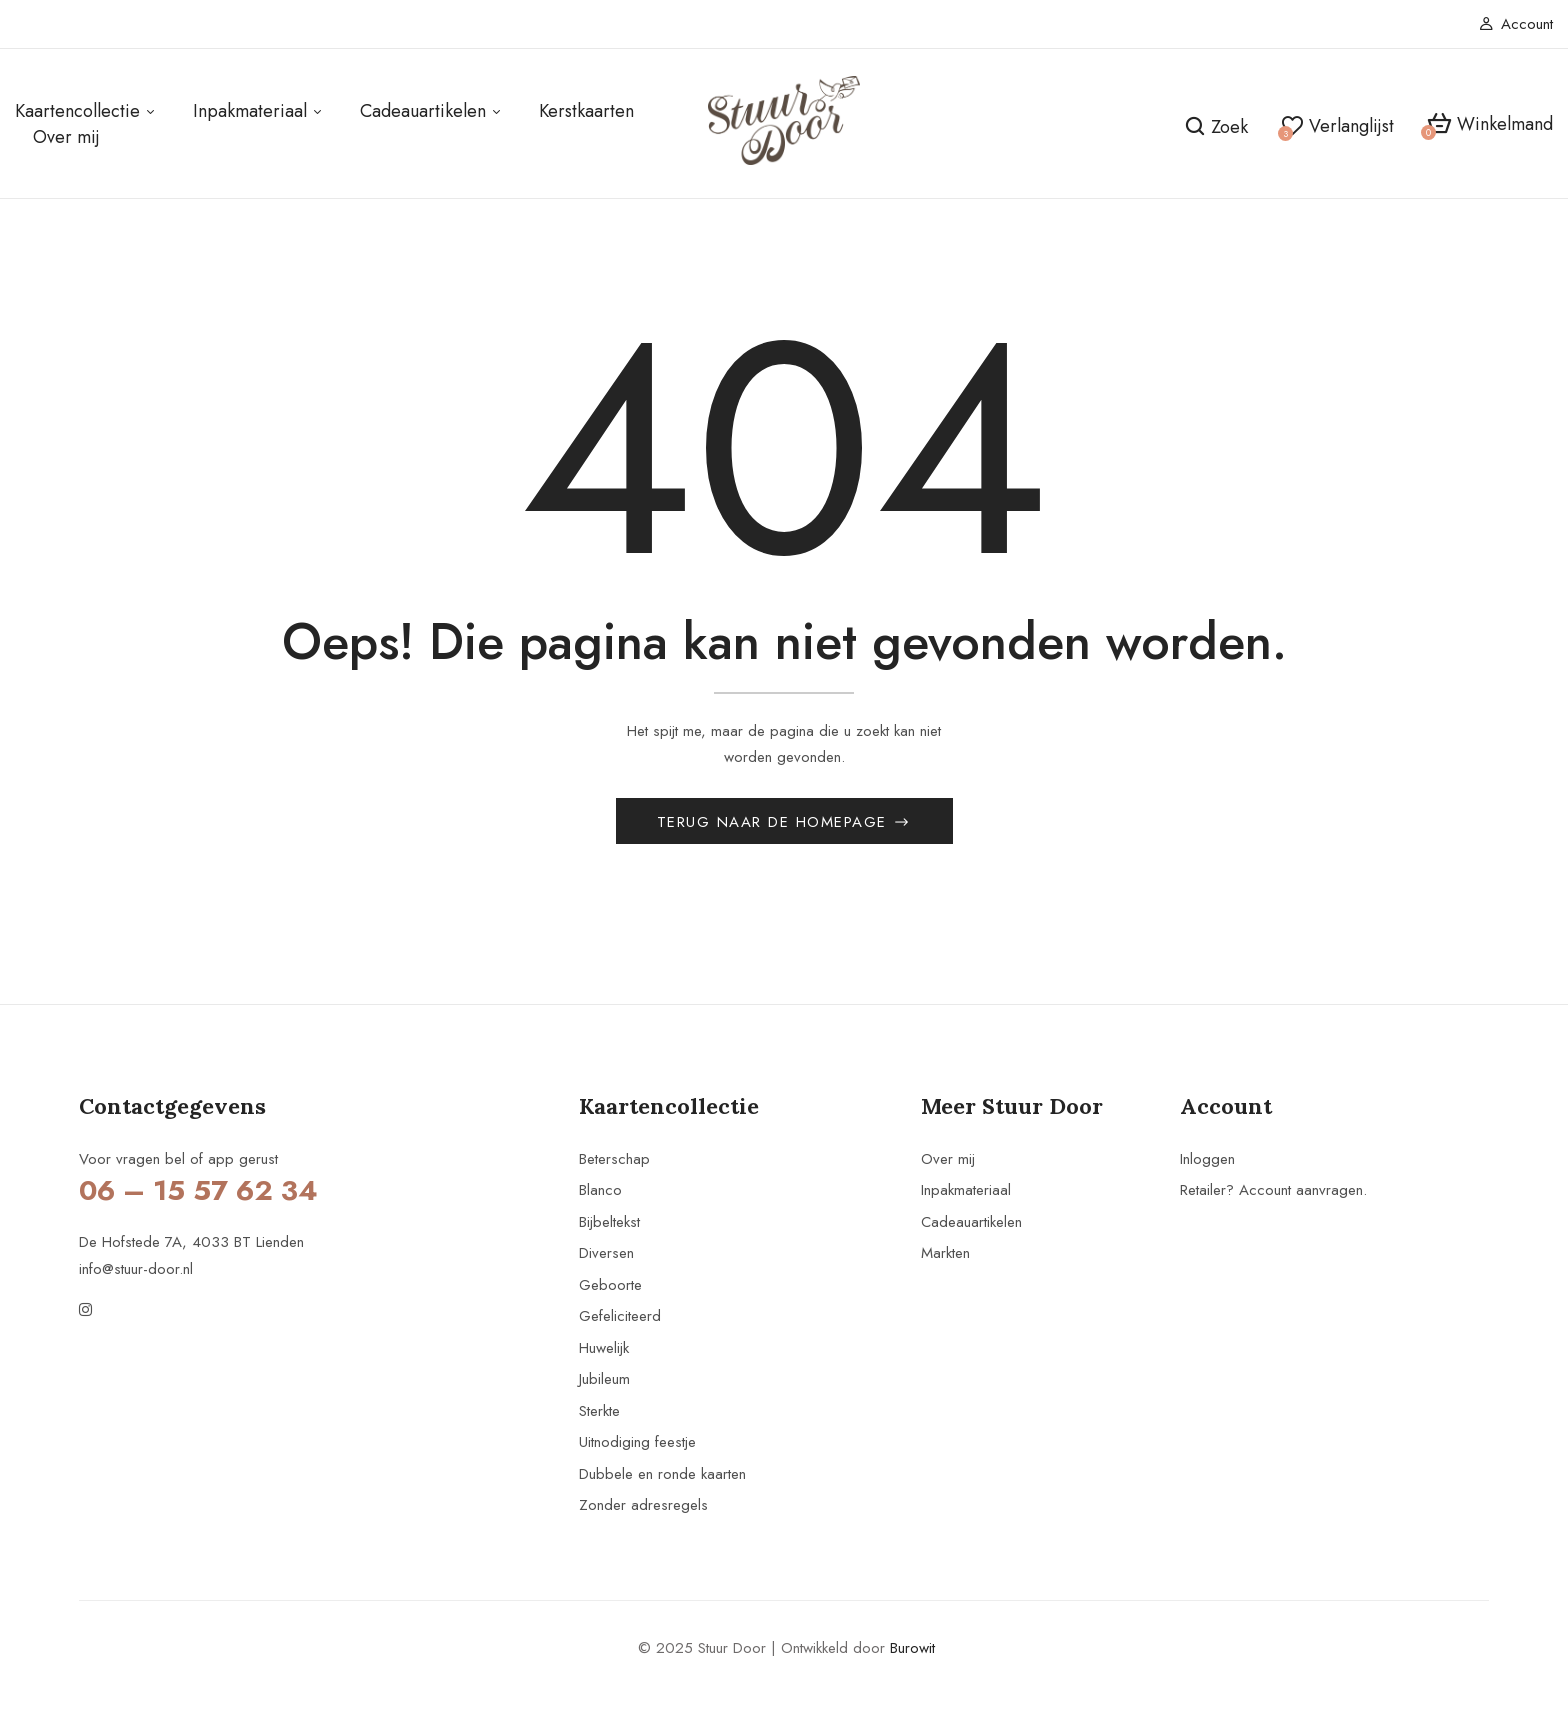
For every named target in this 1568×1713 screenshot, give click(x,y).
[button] (1490, 125)
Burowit (912, 1650)
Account (1516, 24)
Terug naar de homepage (775, 824)
